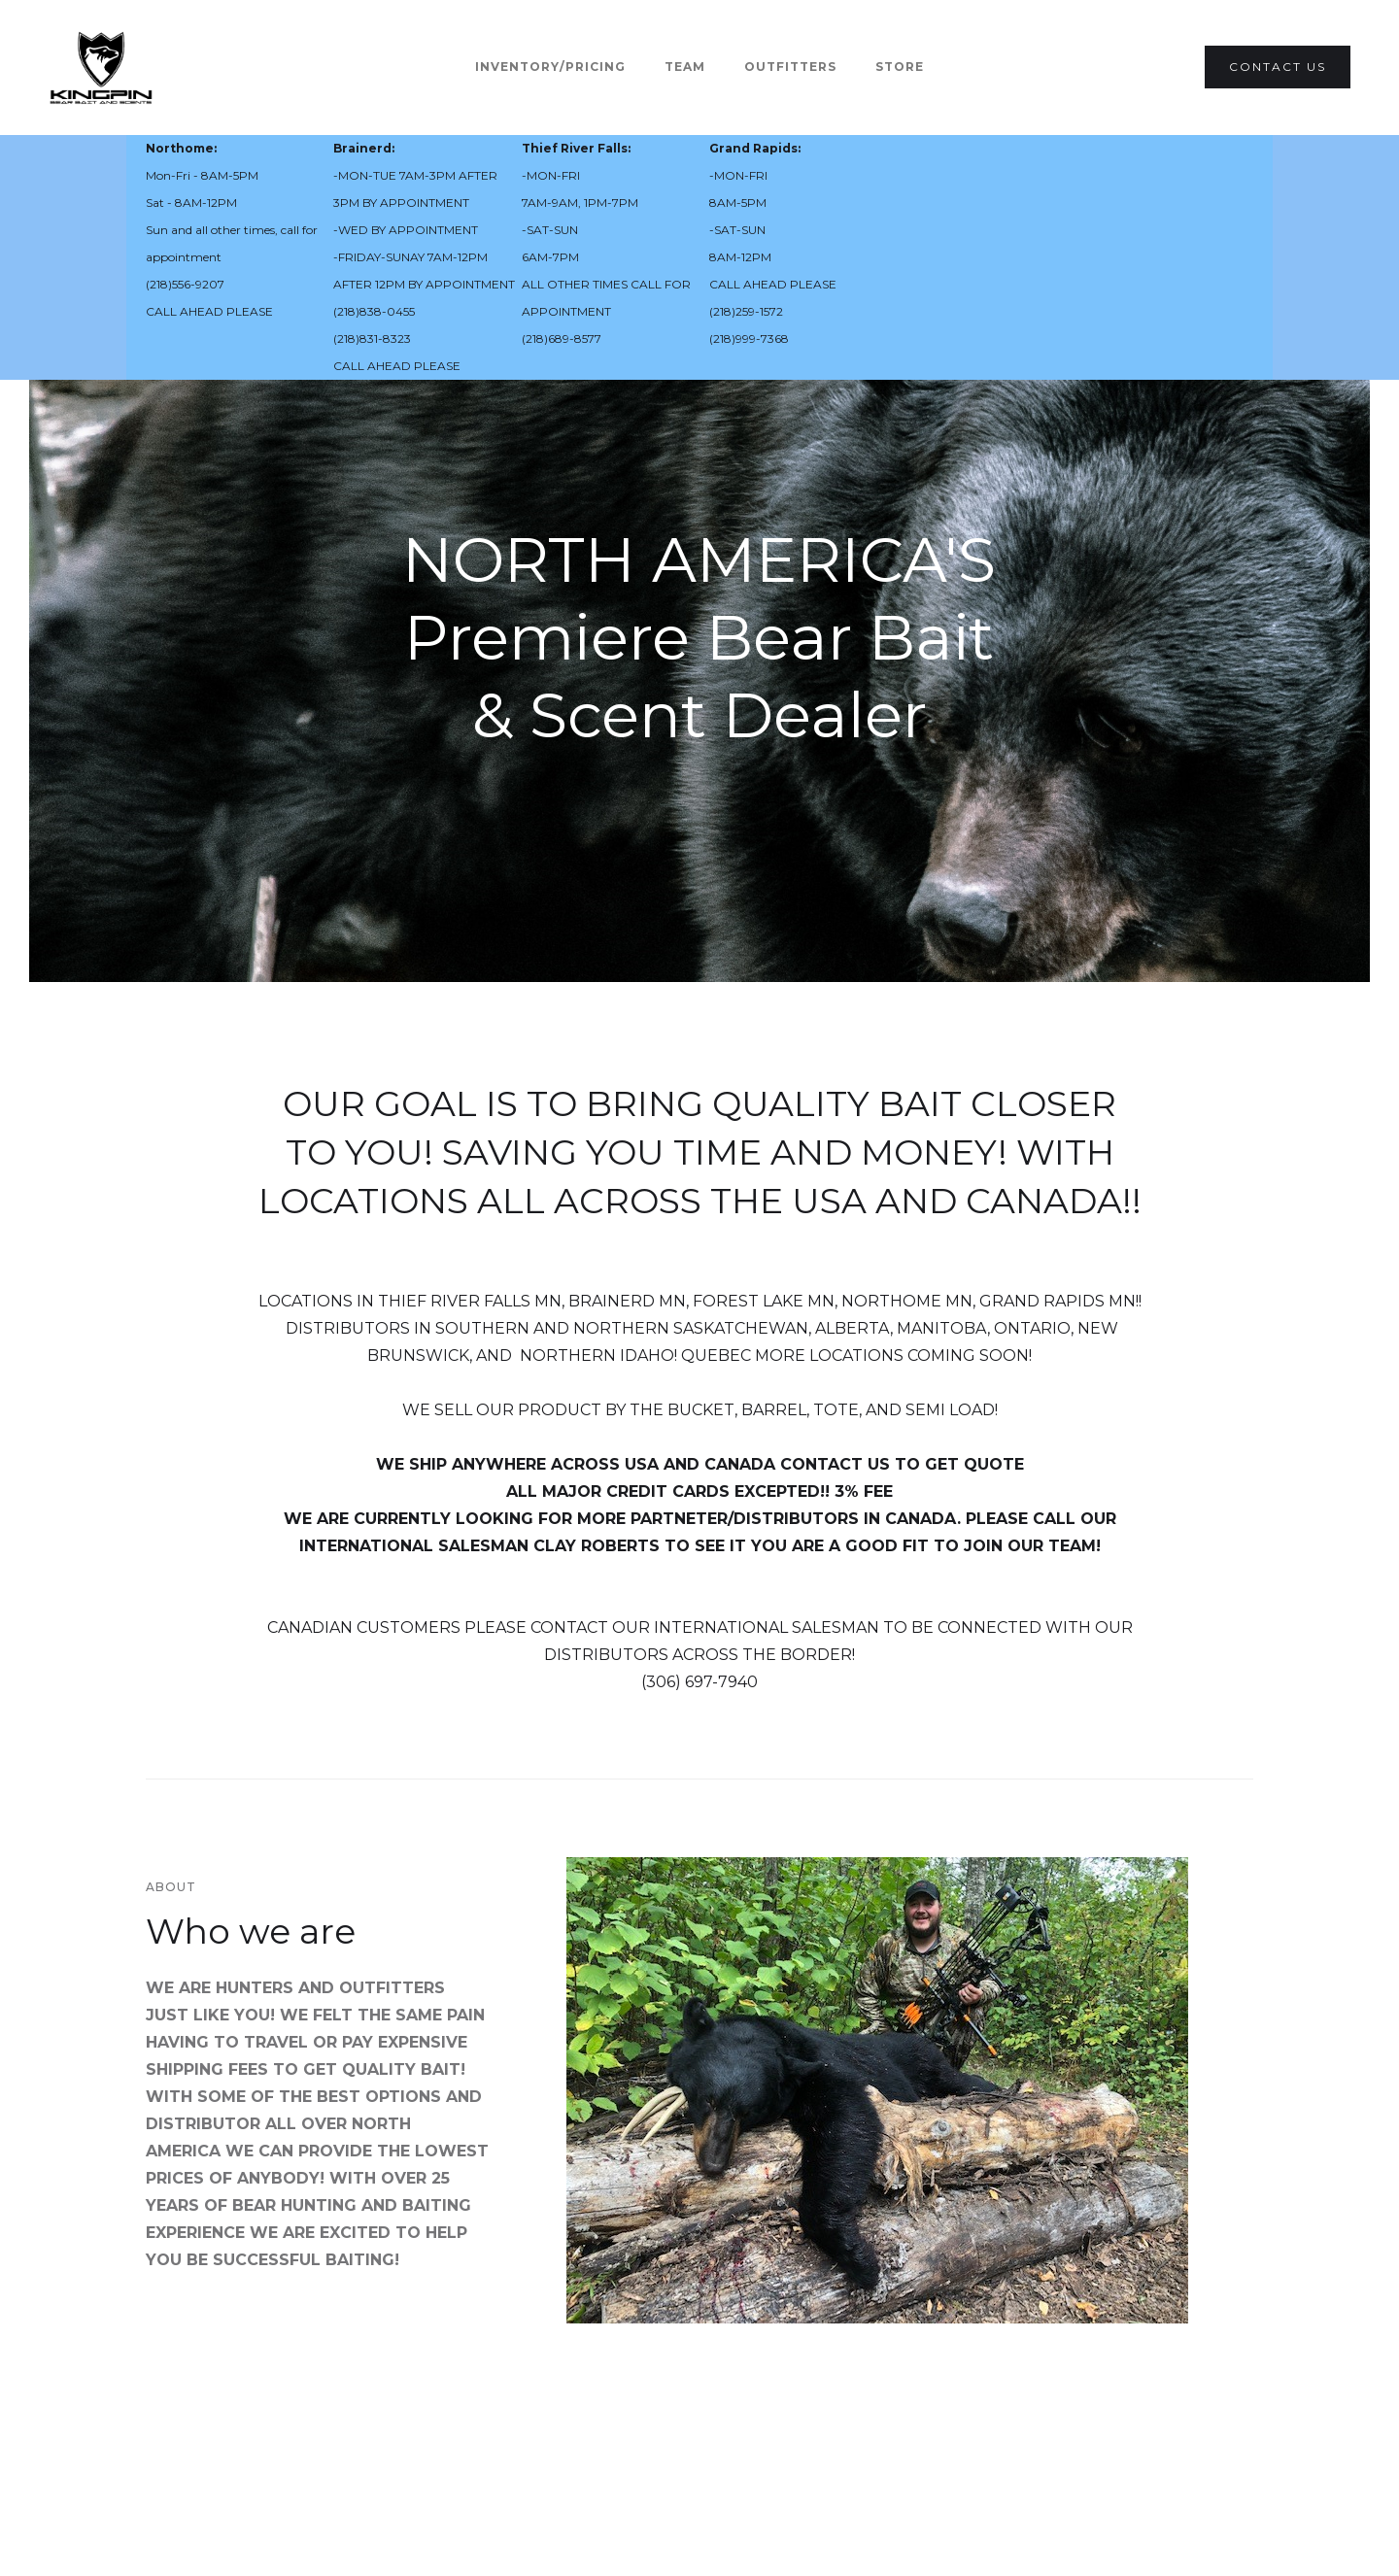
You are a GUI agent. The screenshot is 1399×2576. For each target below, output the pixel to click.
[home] (101, 67)
